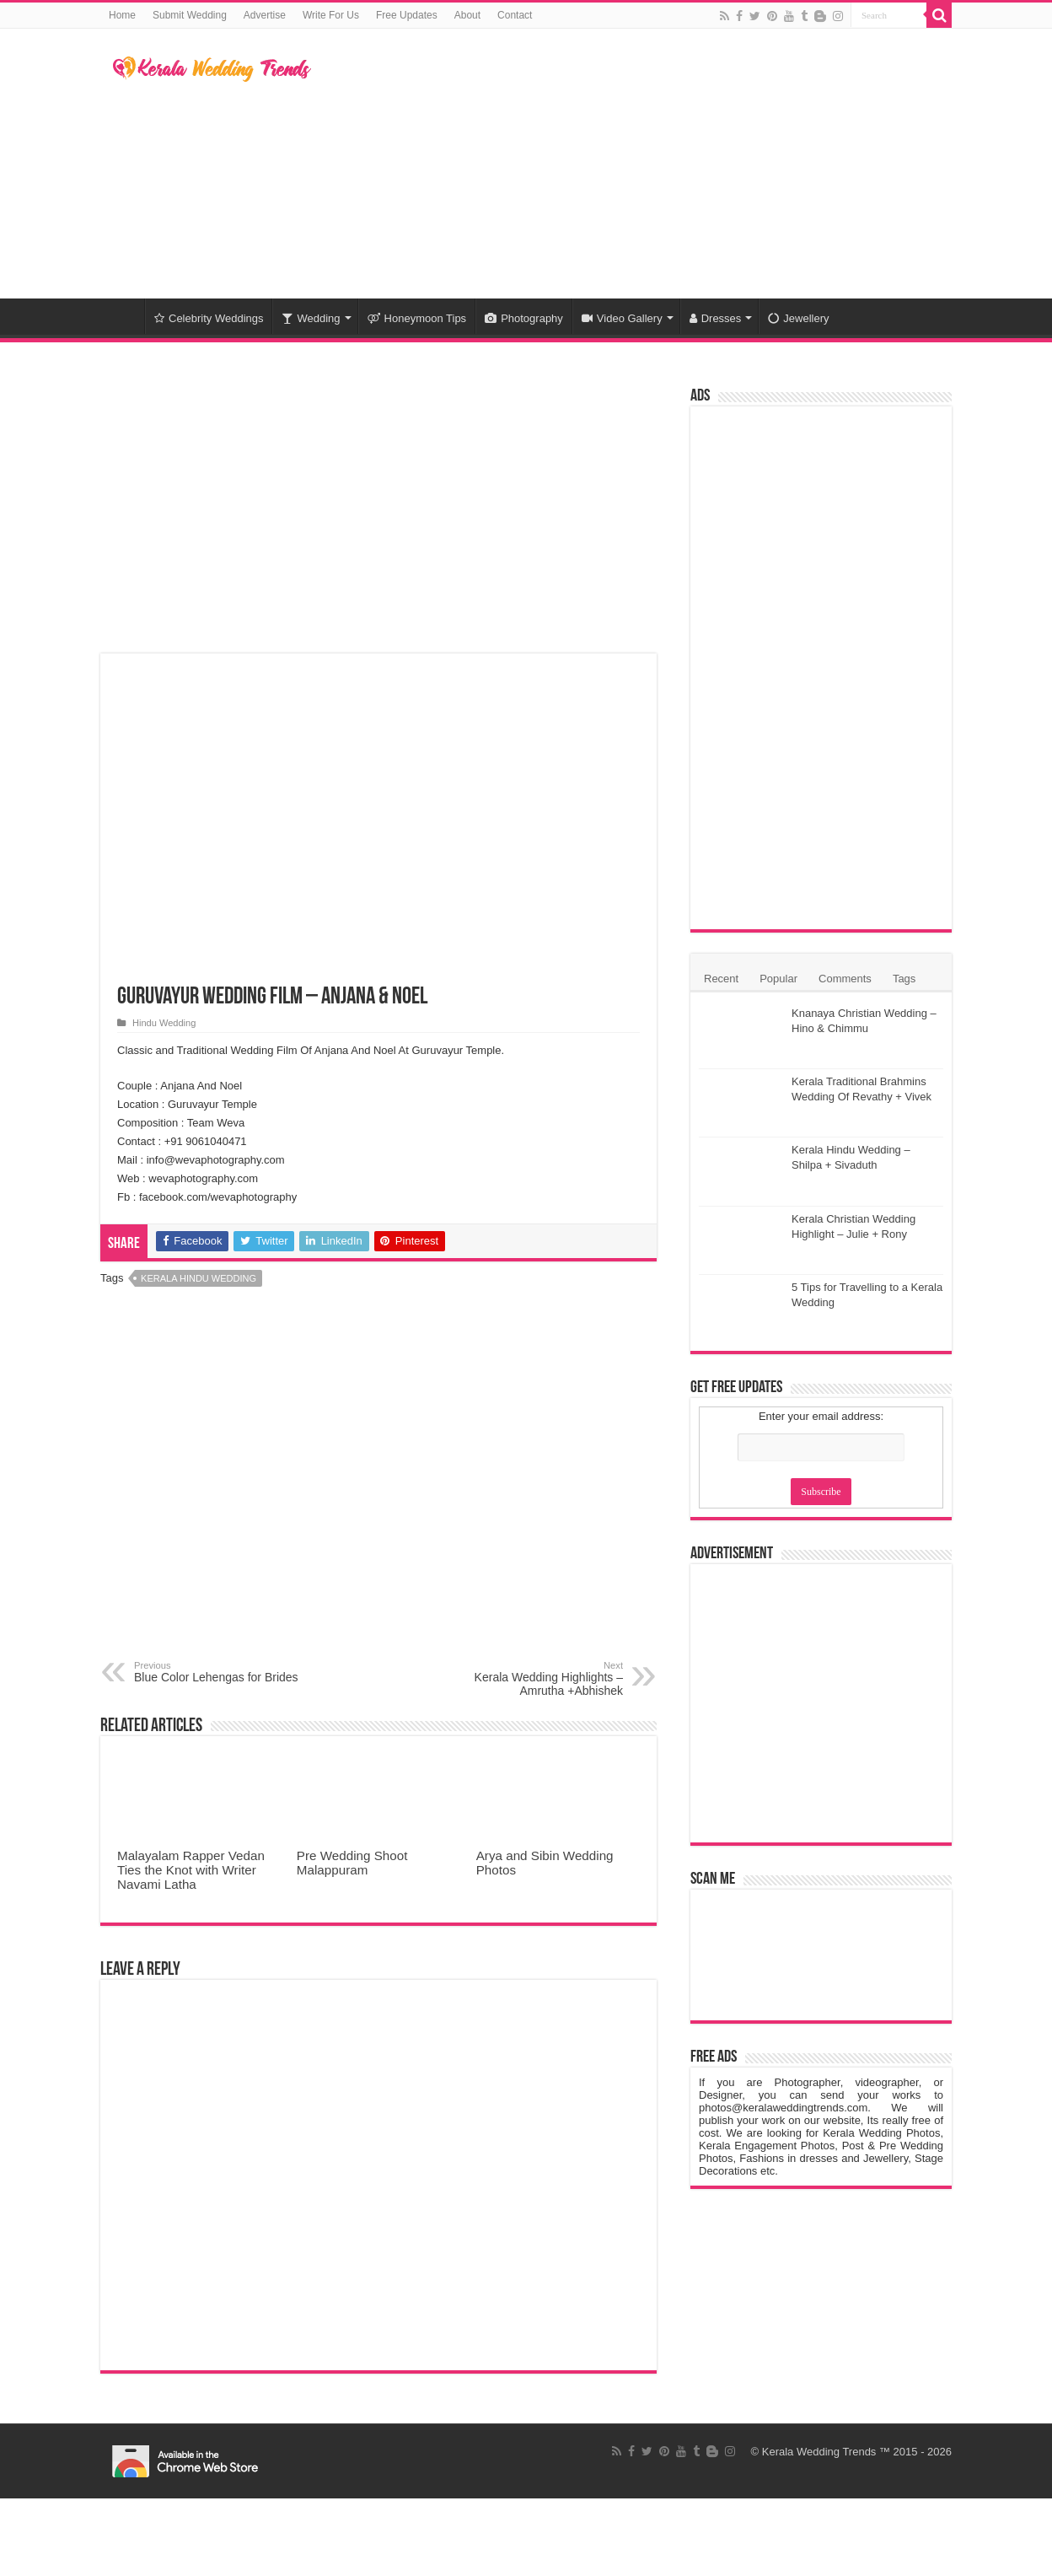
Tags (904, 978)
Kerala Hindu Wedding (198, 1278)
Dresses (716, 318)
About (467, 15)
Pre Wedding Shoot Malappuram (352, 1862)
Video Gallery (622, 318)
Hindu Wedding (164, 1023)
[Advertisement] (632, 164)
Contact (514, 15)
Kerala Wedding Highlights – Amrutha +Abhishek (536, 1678)
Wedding (311, 318)
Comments (845, 978)
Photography (524, 318)
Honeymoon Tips (417, 318)
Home (122, 15)
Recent (721, 978)
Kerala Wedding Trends (819, 2451)
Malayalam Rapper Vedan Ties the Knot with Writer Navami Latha (191, 1869)
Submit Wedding (190, 15)
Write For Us (331, 15)
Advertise (265, 15)
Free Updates (406, 15)
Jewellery (798, 318)
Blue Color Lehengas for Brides (220, 1672)
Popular (778, 978)
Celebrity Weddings (208, 318)
